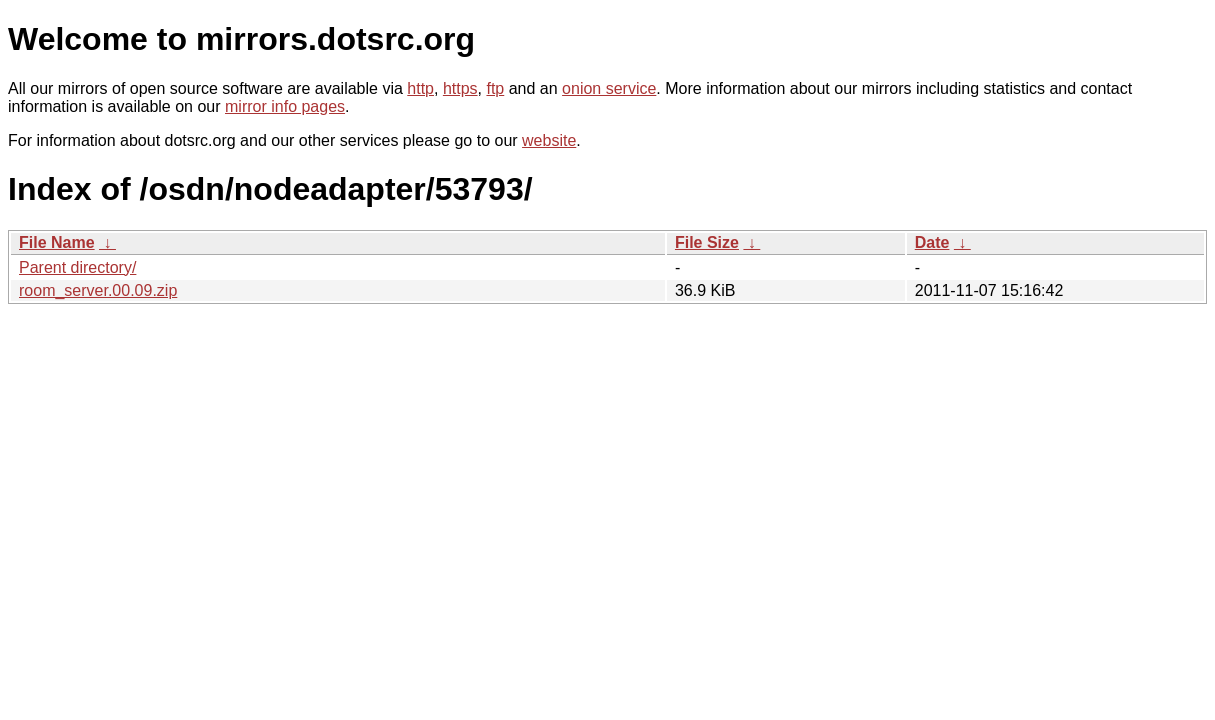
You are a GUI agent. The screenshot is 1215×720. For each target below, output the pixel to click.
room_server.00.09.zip (98, 290)
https (460, 88)
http (420, 88)
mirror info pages (285, 106)
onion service (609, 88)
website (549, 140)
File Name (57, 242)
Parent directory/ (77, 267)
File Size (707, 242)
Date (932, 242)
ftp (495, 88)
